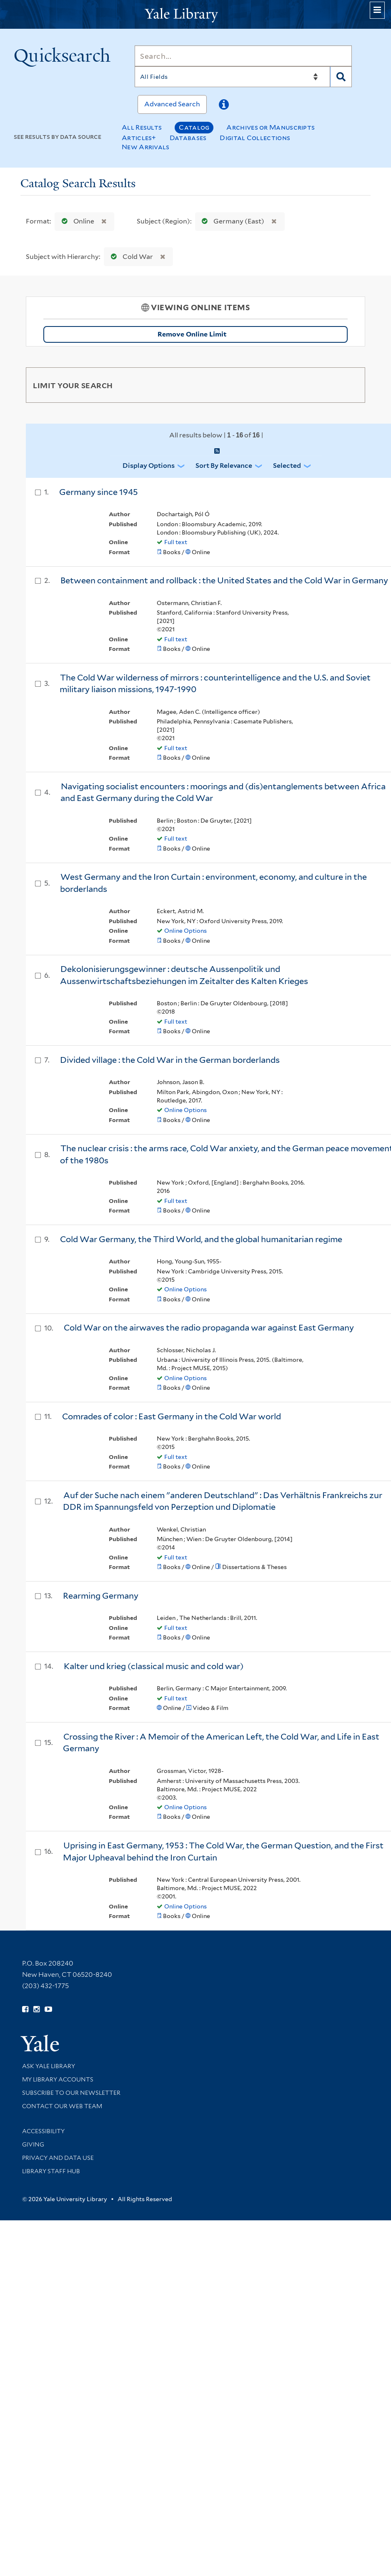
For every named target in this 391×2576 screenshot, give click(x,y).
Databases (188, 138)
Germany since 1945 (98, 492)
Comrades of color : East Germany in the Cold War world (171, 1416)
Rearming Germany (100, 1596)
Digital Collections (255, 138)
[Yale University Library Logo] (195, 14)
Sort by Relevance (224, 466)
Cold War (130, 257)
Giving (33, 2144)
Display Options (149, 466)
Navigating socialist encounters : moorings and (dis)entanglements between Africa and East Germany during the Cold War (223, 792)
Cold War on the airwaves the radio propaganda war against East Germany (209, 1328)
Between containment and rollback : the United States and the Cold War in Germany (224, 580)
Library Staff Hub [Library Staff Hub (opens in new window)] (51, 2171)
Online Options (185, 930)
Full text (175, 542)
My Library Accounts (57, 2079)
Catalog (194, 127)
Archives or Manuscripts (270, 127)
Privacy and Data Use (58, 2157)
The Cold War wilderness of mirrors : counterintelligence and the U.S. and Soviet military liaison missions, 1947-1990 (215, 684)
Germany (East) (231, 221)
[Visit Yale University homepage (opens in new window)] (39, 2040)
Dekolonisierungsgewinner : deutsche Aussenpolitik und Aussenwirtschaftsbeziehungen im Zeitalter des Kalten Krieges (184, 975)
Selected (287, 466)
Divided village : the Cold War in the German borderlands (170, 1060)
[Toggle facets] (351, 385)
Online (76, 221)
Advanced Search (172, 104)
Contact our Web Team (62, 2106)
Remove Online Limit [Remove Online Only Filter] (250, 334)
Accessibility (43, 2131)
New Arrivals (146, 147)
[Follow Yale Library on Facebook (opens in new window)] (25, 2009)
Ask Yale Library (48, 2066)
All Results (142, 127)
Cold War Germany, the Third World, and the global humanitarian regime (201, 1239)
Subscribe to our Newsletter (71, 2092)
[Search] (243, 55)
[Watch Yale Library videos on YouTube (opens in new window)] (48, 2009)
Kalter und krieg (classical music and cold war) (153, 1666)
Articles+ (139, 138)
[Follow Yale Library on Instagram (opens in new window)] (36, 2009)
